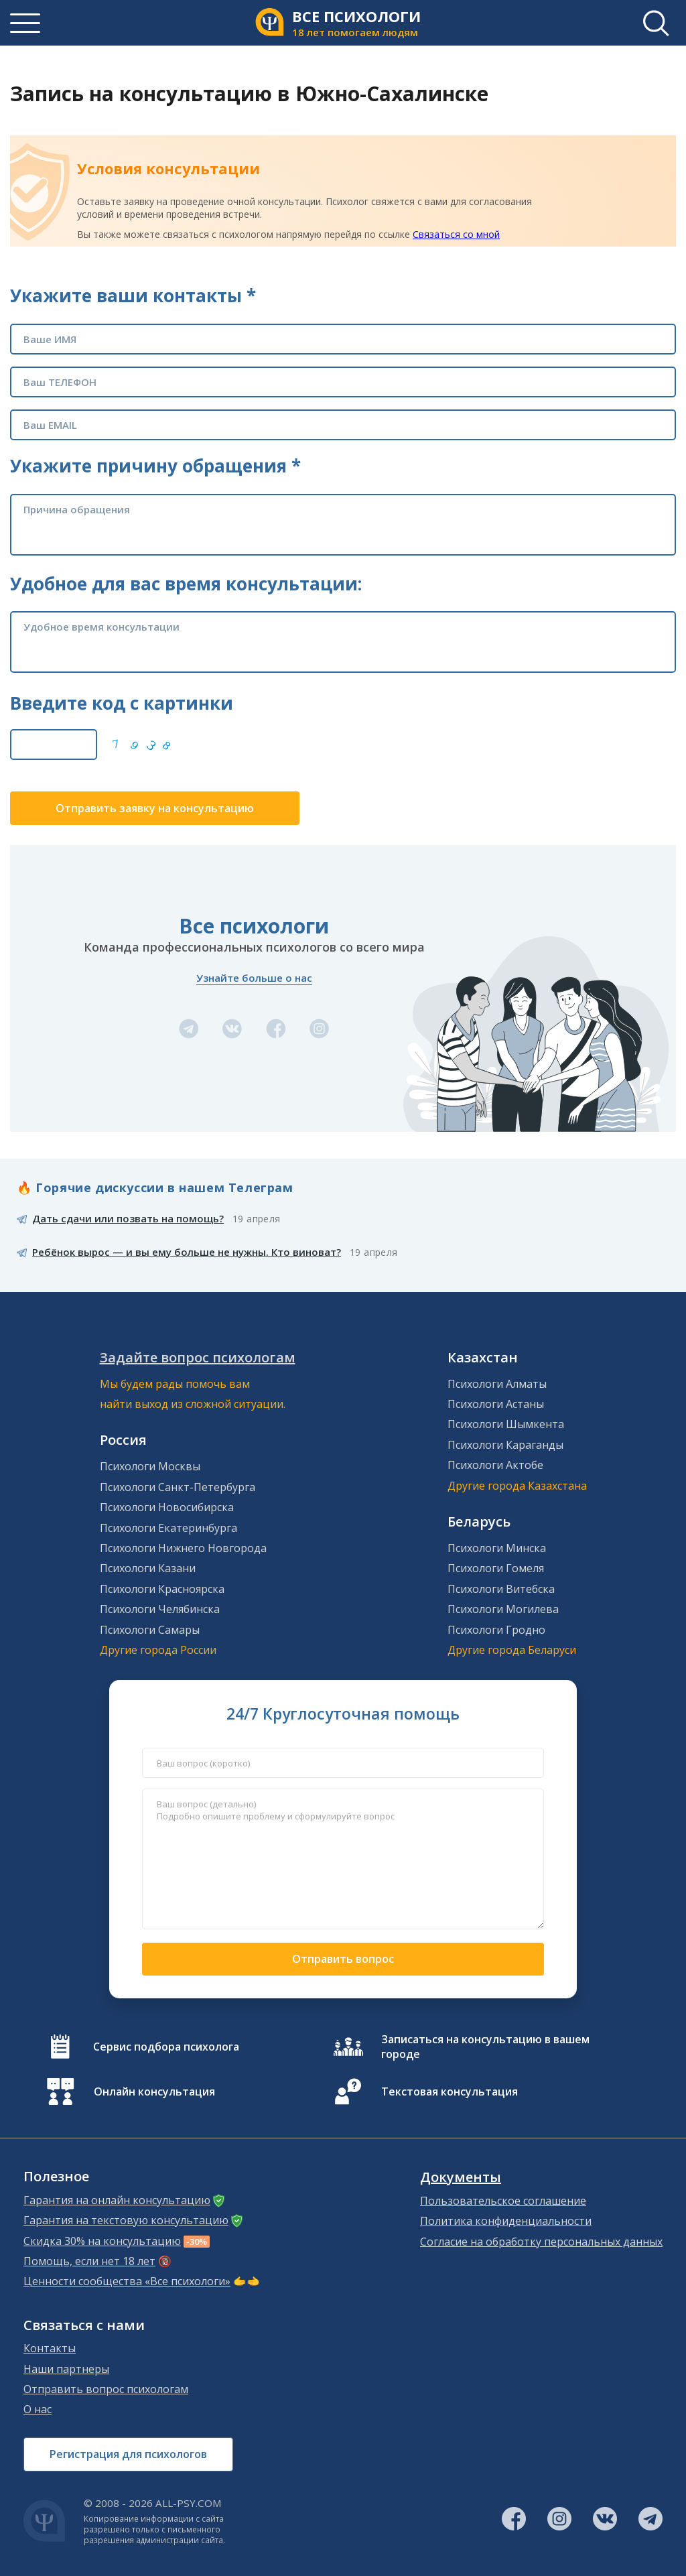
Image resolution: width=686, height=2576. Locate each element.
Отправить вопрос (343, 1958)
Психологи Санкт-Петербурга (177, 1487)
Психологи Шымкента (506, 1424)
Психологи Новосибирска (167, 1507)
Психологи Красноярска (162, 1589)
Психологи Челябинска (160, 1609)
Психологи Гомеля (496, 1568)
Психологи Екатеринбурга (168, 1528)
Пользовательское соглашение (503, 2200)
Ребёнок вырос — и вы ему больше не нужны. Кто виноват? (186, 1252)
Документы (460, 2177)
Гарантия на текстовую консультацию (125, 2220)
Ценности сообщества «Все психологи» (126, 2281)
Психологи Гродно (496, 1629)
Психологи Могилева (503, 1609)
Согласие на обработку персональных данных (541, 2241)
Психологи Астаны (496, 1404)
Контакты (49, 2348)
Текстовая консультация (449, 2091)
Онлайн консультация (154, 2091)
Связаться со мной (456, 234)
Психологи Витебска (501, 1589)
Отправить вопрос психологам (105, 2389)
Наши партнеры (66, 2369)
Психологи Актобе (495, 1465)
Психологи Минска (497, 1548)
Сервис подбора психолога (166, 2046)
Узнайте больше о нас (254, 977)
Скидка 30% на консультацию (102, 2241)
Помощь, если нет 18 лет (89, 2261)
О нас (37, 2409)
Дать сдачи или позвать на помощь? (128, 1218)
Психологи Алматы (497, 1383)
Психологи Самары (150, 1629)
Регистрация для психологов (128, 2454)
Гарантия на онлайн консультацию (116, 2200)
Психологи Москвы (150, 1466)
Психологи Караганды (505, 1444)
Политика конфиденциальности (506, 2220)
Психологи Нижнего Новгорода (183, 1548)
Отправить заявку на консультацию (155, 808)
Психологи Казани (148, 1568)
